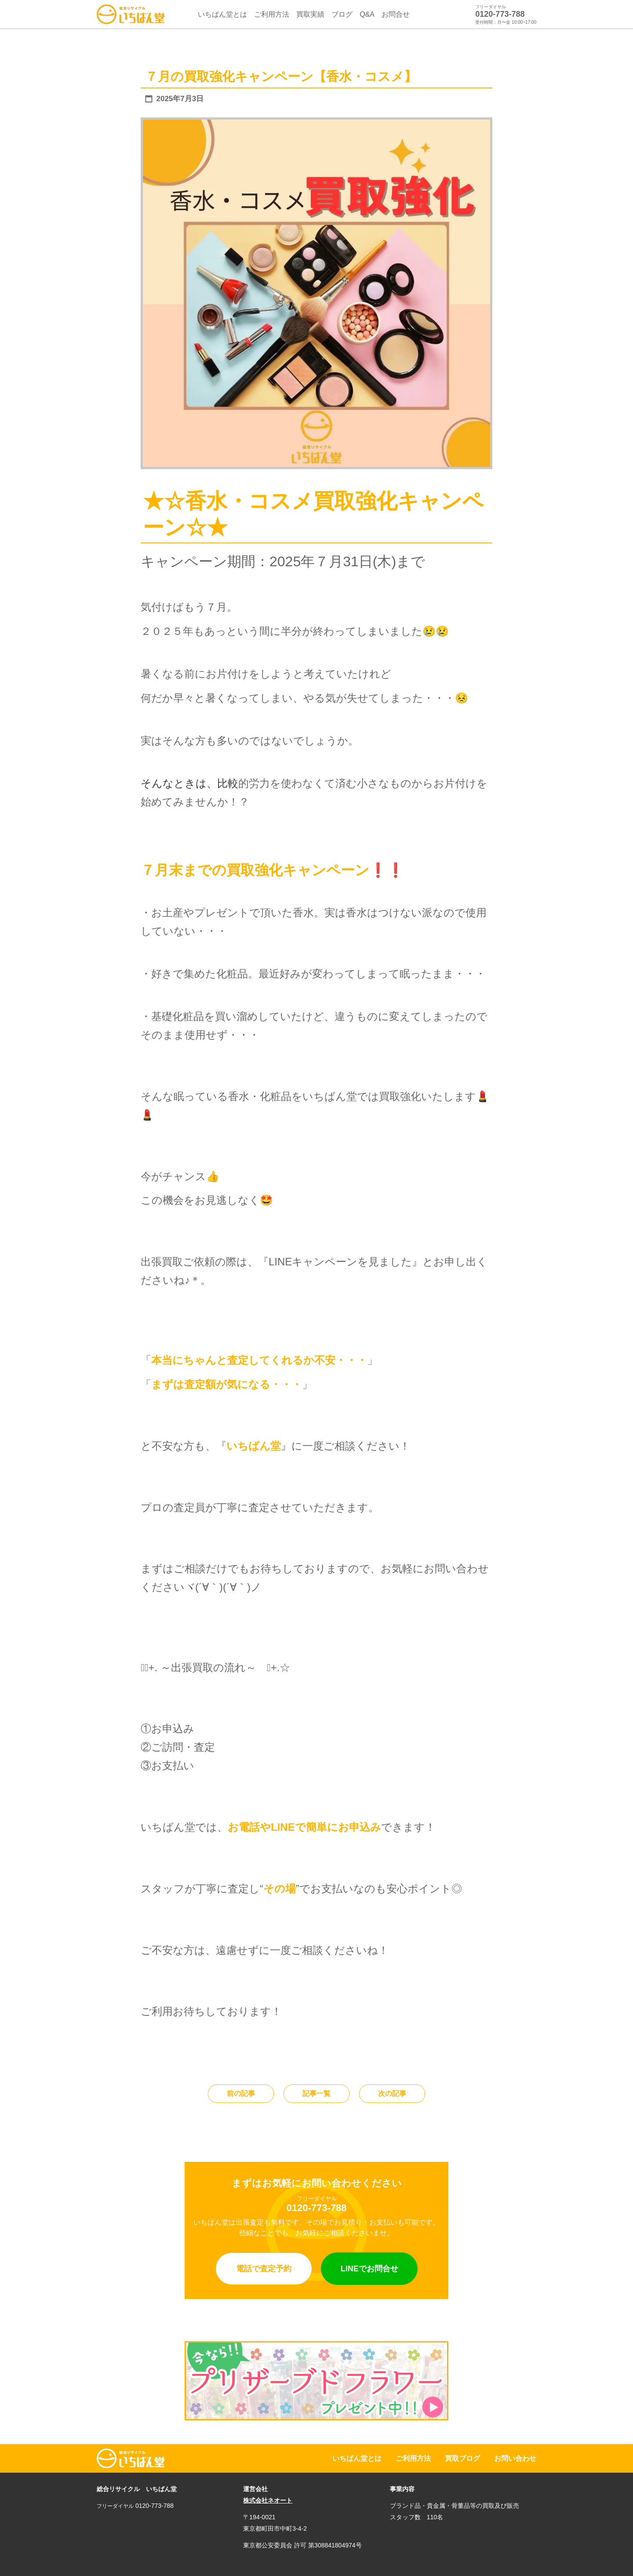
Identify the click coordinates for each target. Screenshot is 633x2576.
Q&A (367, 14)
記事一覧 (316, 2093)
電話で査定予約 (263, 2268)
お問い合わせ (515, 2458)
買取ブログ (462, 2458)
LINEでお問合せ (369, 2268)
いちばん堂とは (222, 14)
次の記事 (392, 2093)
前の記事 (241, 2093)
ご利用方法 (271, 14)
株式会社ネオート (267, 2500)
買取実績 (310, 14)
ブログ (342, 14)
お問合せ (396, 14)
